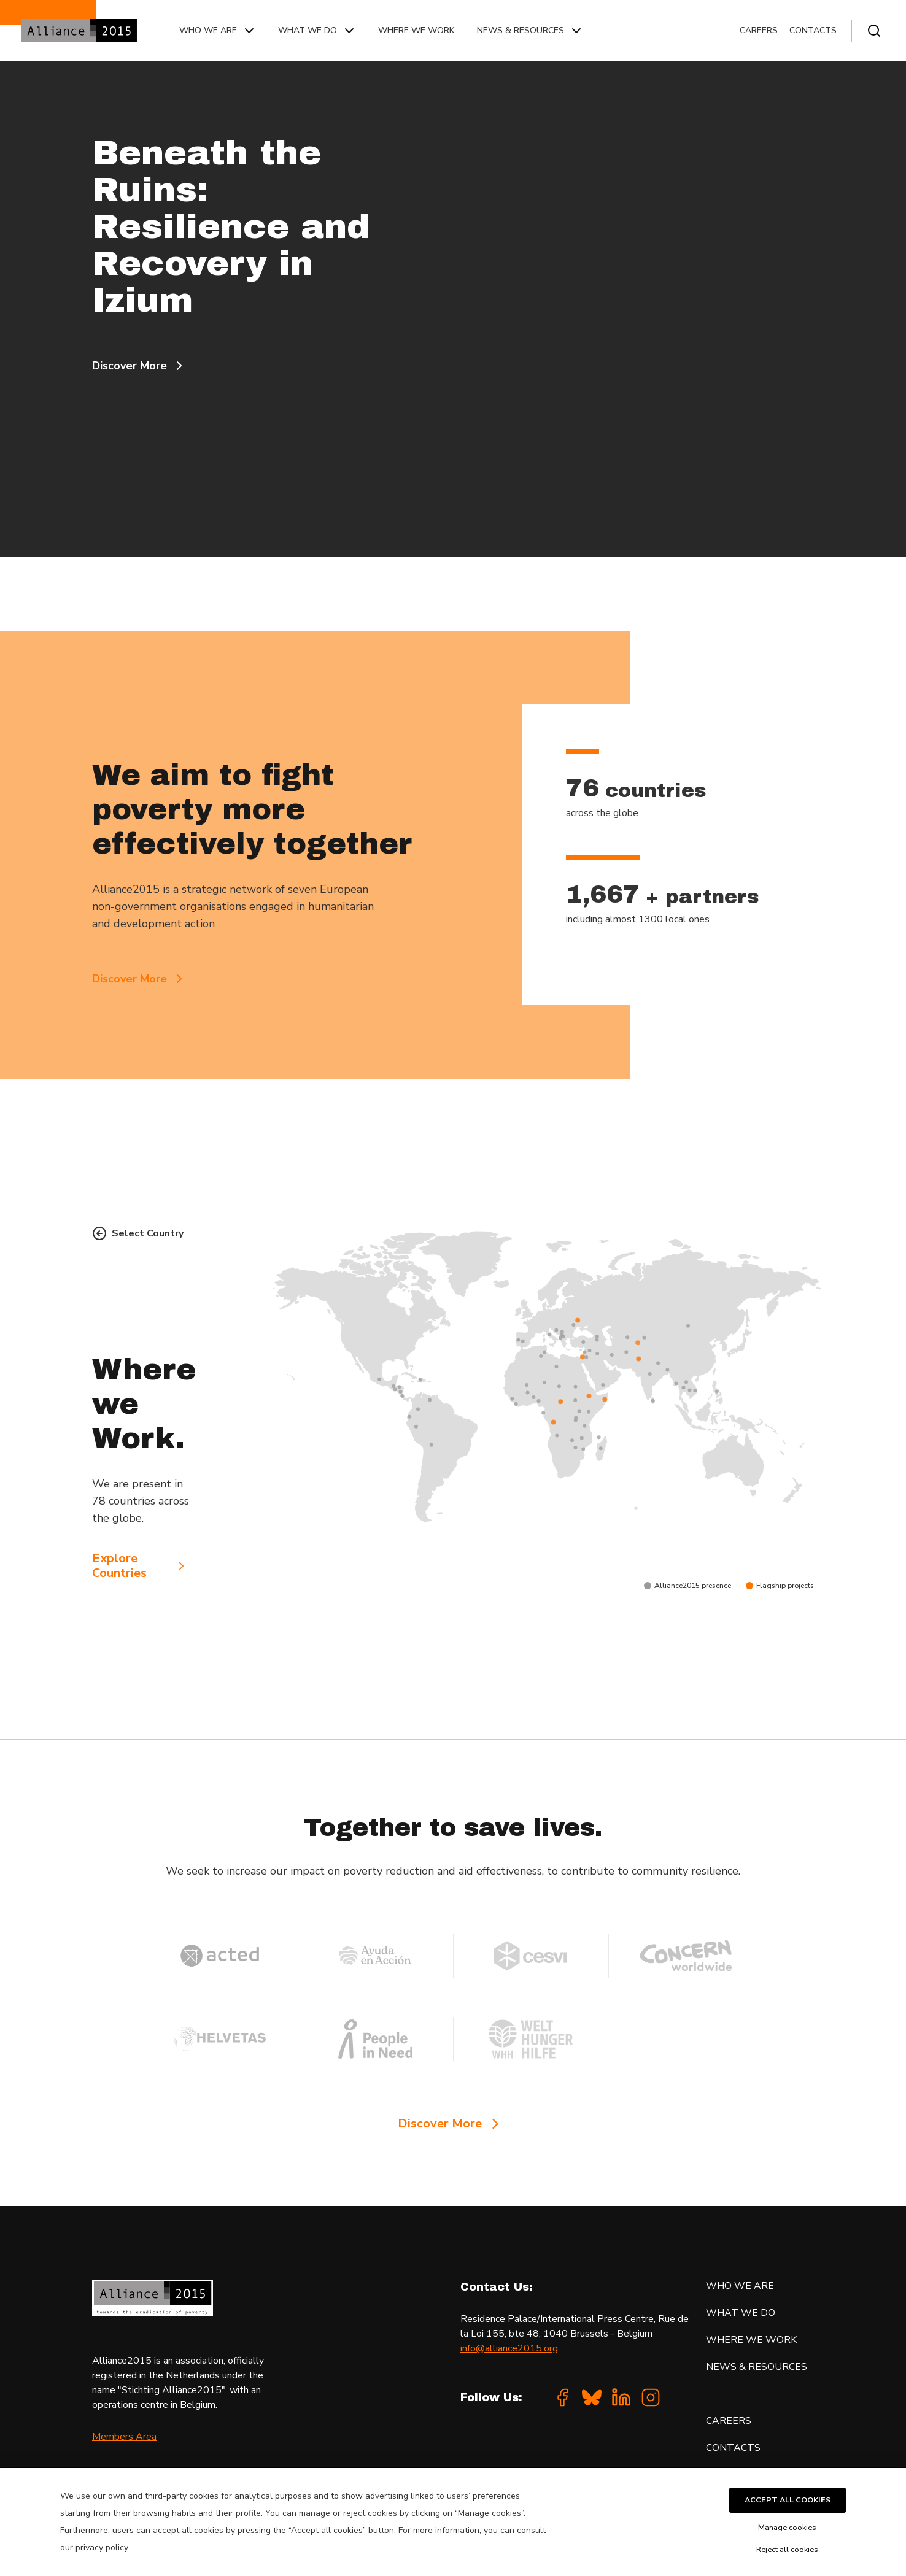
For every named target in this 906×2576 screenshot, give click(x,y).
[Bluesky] (592, 2397)
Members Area (124, 2436)
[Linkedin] (621, 2397)
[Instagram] (650, 2397)
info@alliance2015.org (509, 2348)
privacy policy (102, 2547)
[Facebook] (562, 2397)
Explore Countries (140, 1566)
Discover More (139, 365)
